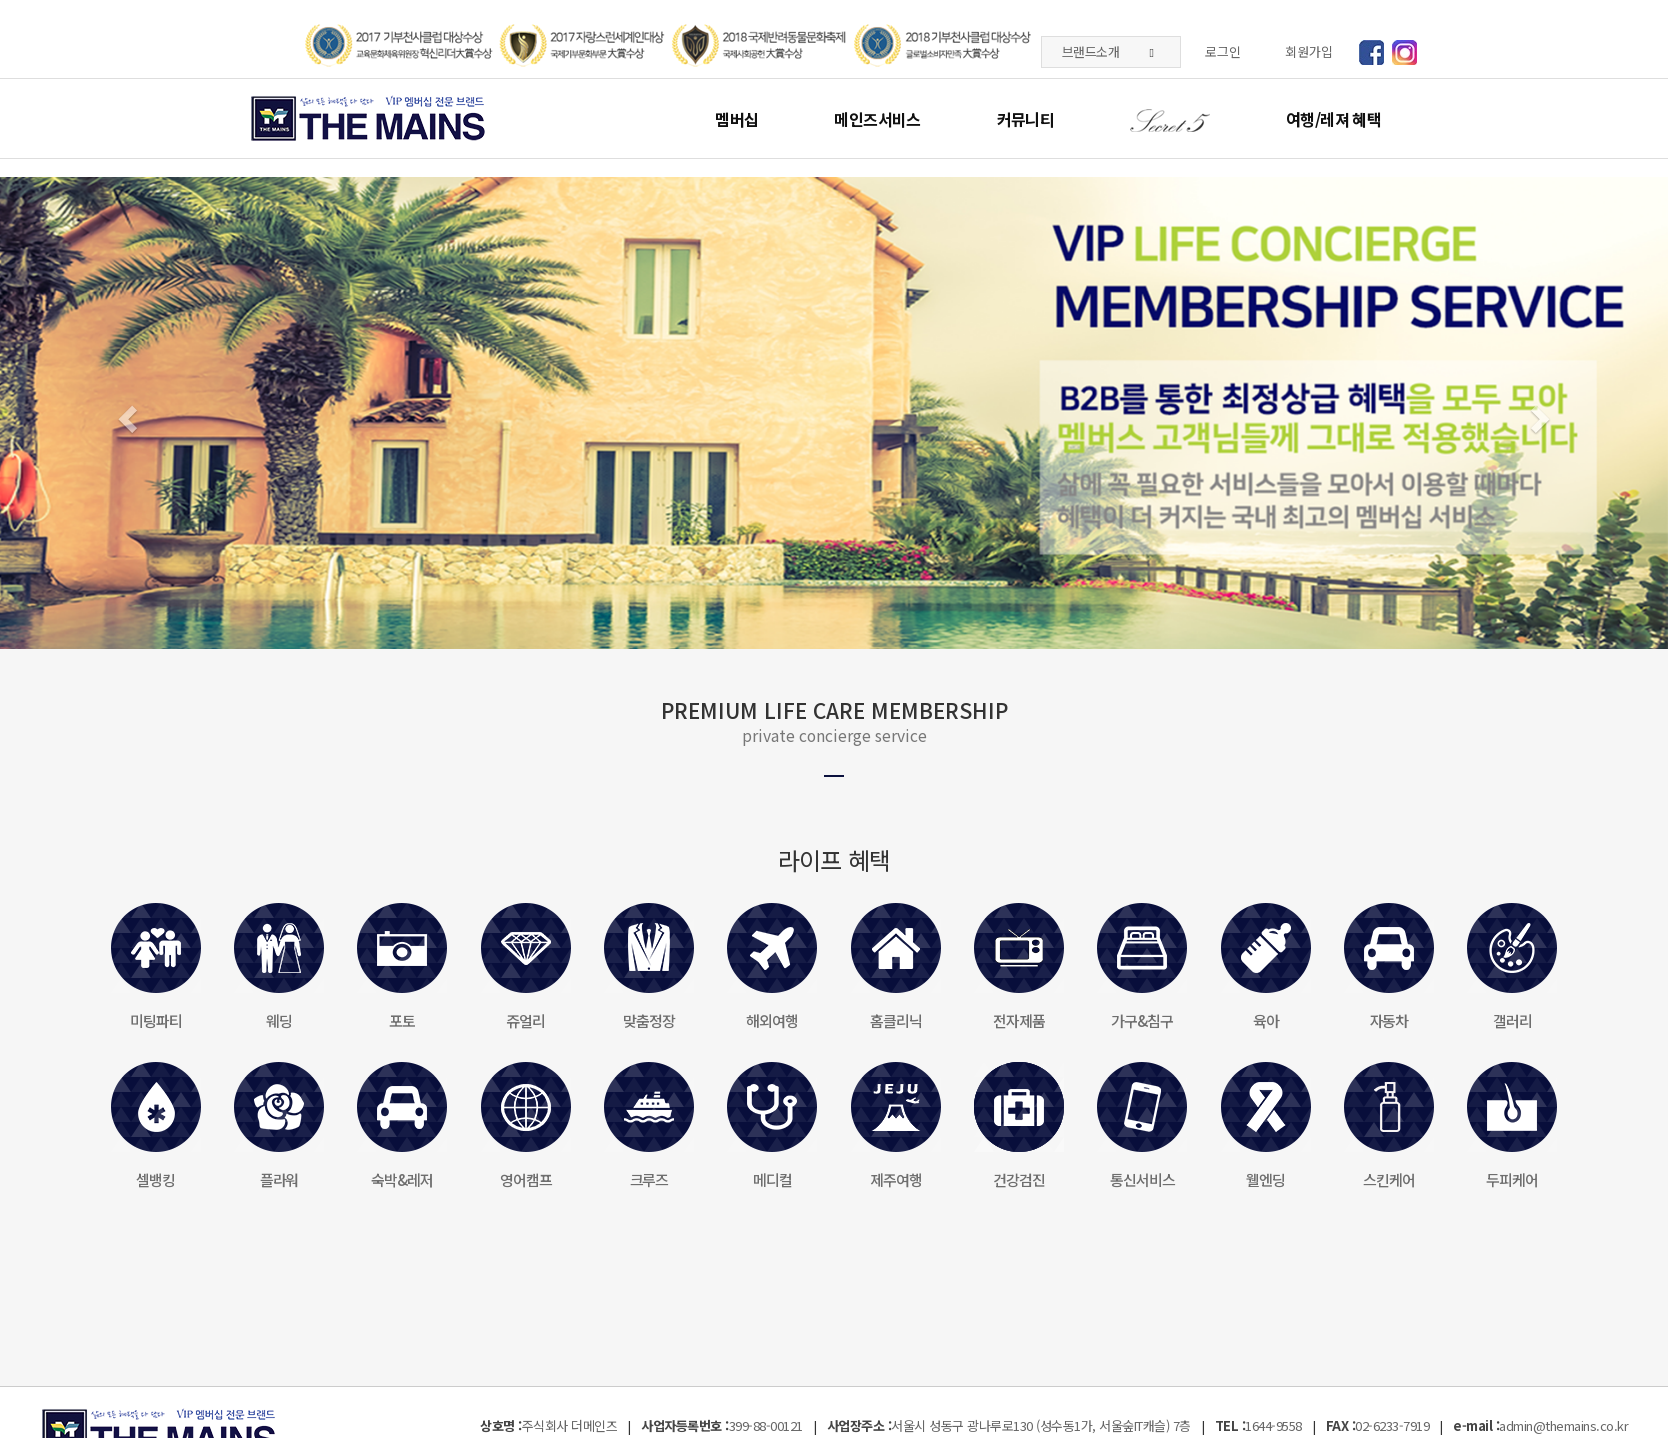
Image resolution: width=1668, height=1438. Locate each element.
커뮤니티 (1025, 119)
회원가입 (1309, 51)
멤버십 (736, 119)
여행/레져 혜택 (1333, 119)
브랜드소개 (1107, 51)
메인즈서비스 (877, 119)
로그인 (1223, 51)
